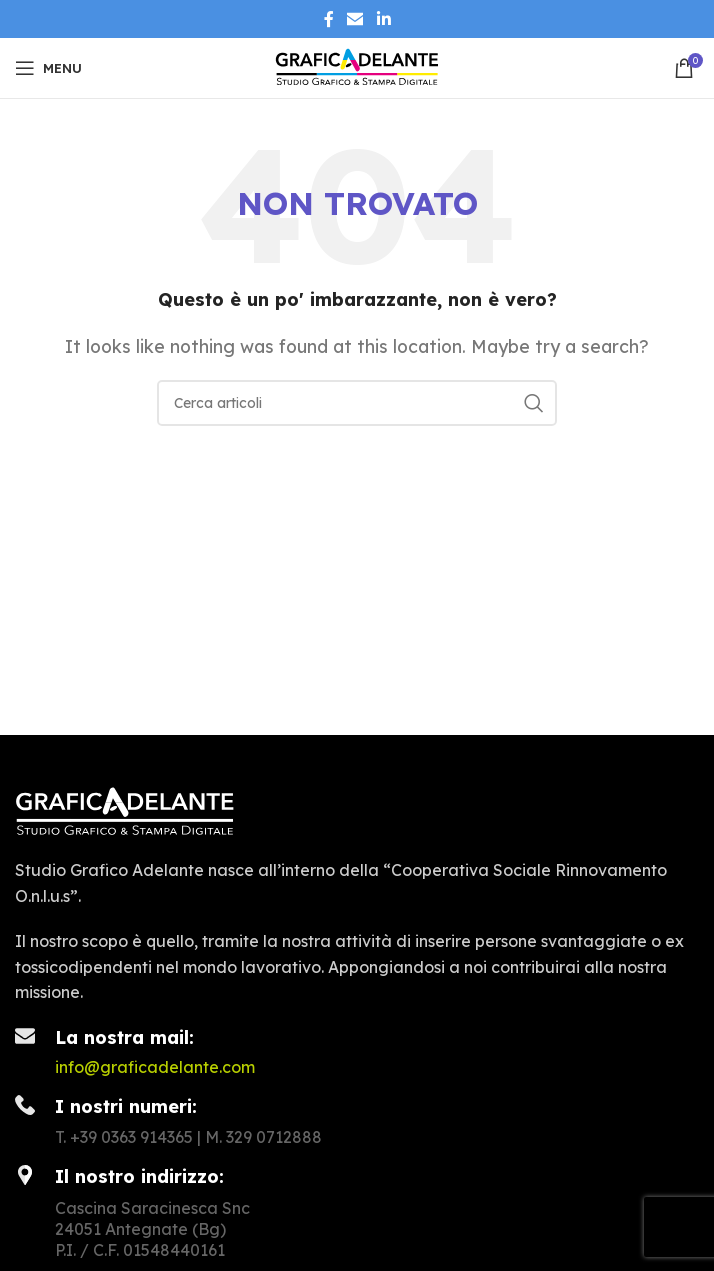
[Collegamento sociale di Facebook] (329, 19)
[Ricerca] (357, 403)
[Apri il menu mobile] (48, 68)
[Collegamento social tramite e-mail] (355, 19)
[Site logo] (357, 66)
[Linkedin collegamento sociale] (383, 19)
